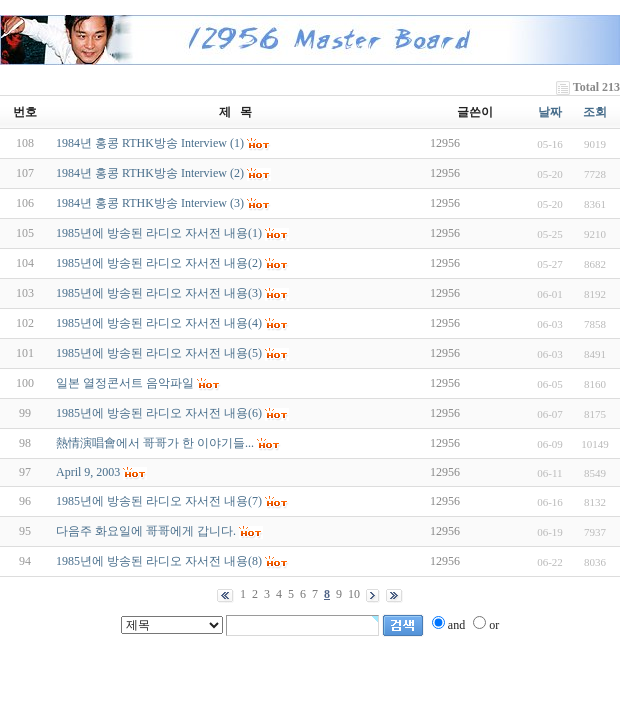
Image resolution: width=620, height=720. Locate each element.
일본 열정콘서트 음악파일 (125, 383)
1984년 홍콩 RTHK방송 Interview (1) (150, 143)
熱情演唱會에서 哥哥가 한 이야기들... (155, 443)
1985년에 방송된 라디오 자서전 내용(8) (159, 561)
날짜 (550, 112)
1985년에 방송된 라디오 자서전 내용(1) (159, 233)
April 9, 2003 (88, 472)
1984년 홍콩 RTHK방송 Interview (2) (150, 173)
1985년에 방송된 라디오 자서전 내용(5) (159, 353)
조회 (595, 112)
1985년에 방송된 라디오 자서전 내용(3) (159, 293)
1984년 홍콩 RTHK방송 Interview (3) (150, 203)
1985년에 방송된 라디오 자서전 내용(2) (159, 263)
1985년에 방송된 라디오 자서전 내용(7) (159, 501)
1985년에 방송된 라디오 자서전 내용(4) (159, 323)
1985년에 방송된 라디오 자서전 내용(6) (159, 413)
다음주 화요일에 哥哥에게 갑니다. (146, 531)
